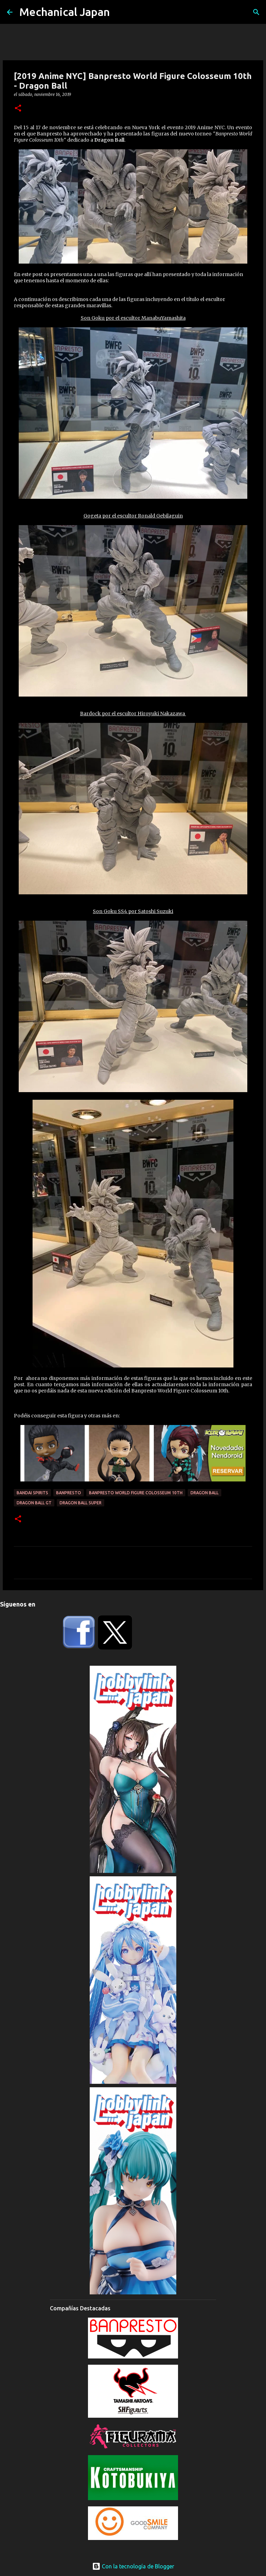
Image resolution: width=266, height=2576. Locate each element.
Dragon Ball (204, 1492)
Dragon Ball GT (34, 1503)
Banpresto (68, 1492)
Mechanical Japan (64, 12)
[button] (18, 108)
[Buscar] (256, 12)
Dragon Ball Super (80, 1503)
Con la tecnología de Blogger (133, 2566)
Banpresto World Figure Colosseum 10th (136, 1492)
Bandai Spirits (32, 1492)
